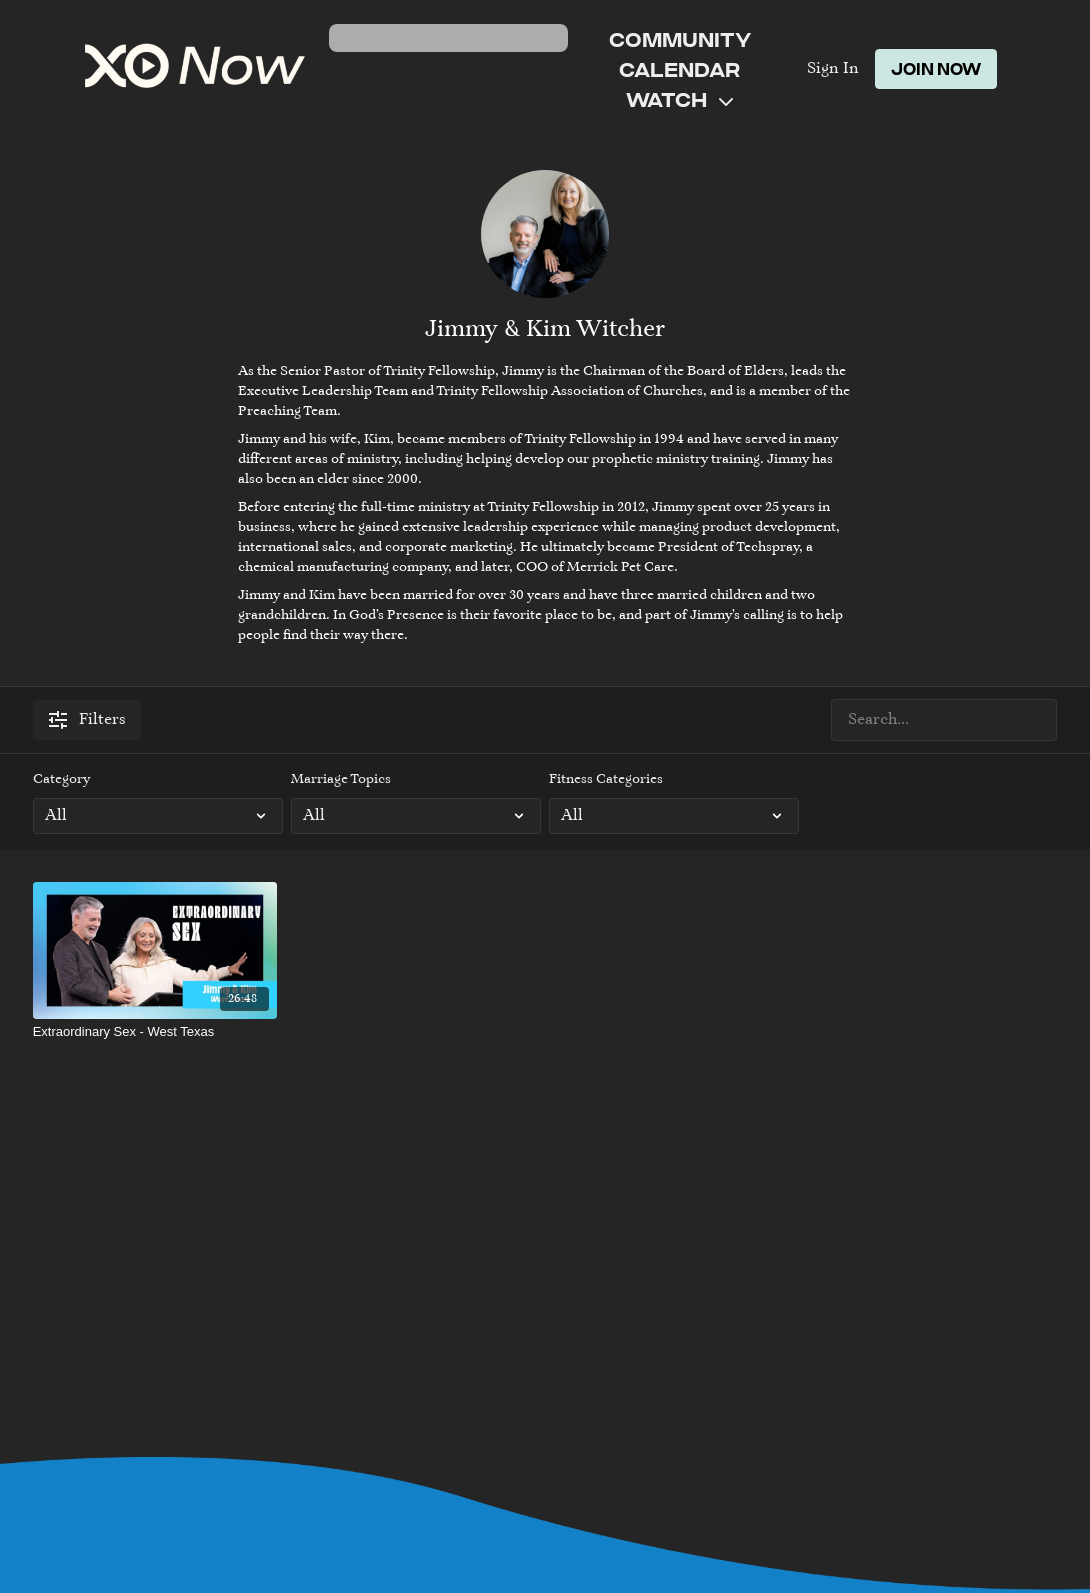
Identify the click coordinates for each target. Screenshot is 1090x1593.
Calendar (679, 69)
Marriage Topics (341, 780)
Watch (679, 99)
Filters (87, 720)
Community (680, 39)
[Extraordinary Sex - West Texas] (155, 1032)
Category (61, 780)
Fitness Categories (606, 780)
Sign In (833, 69)
